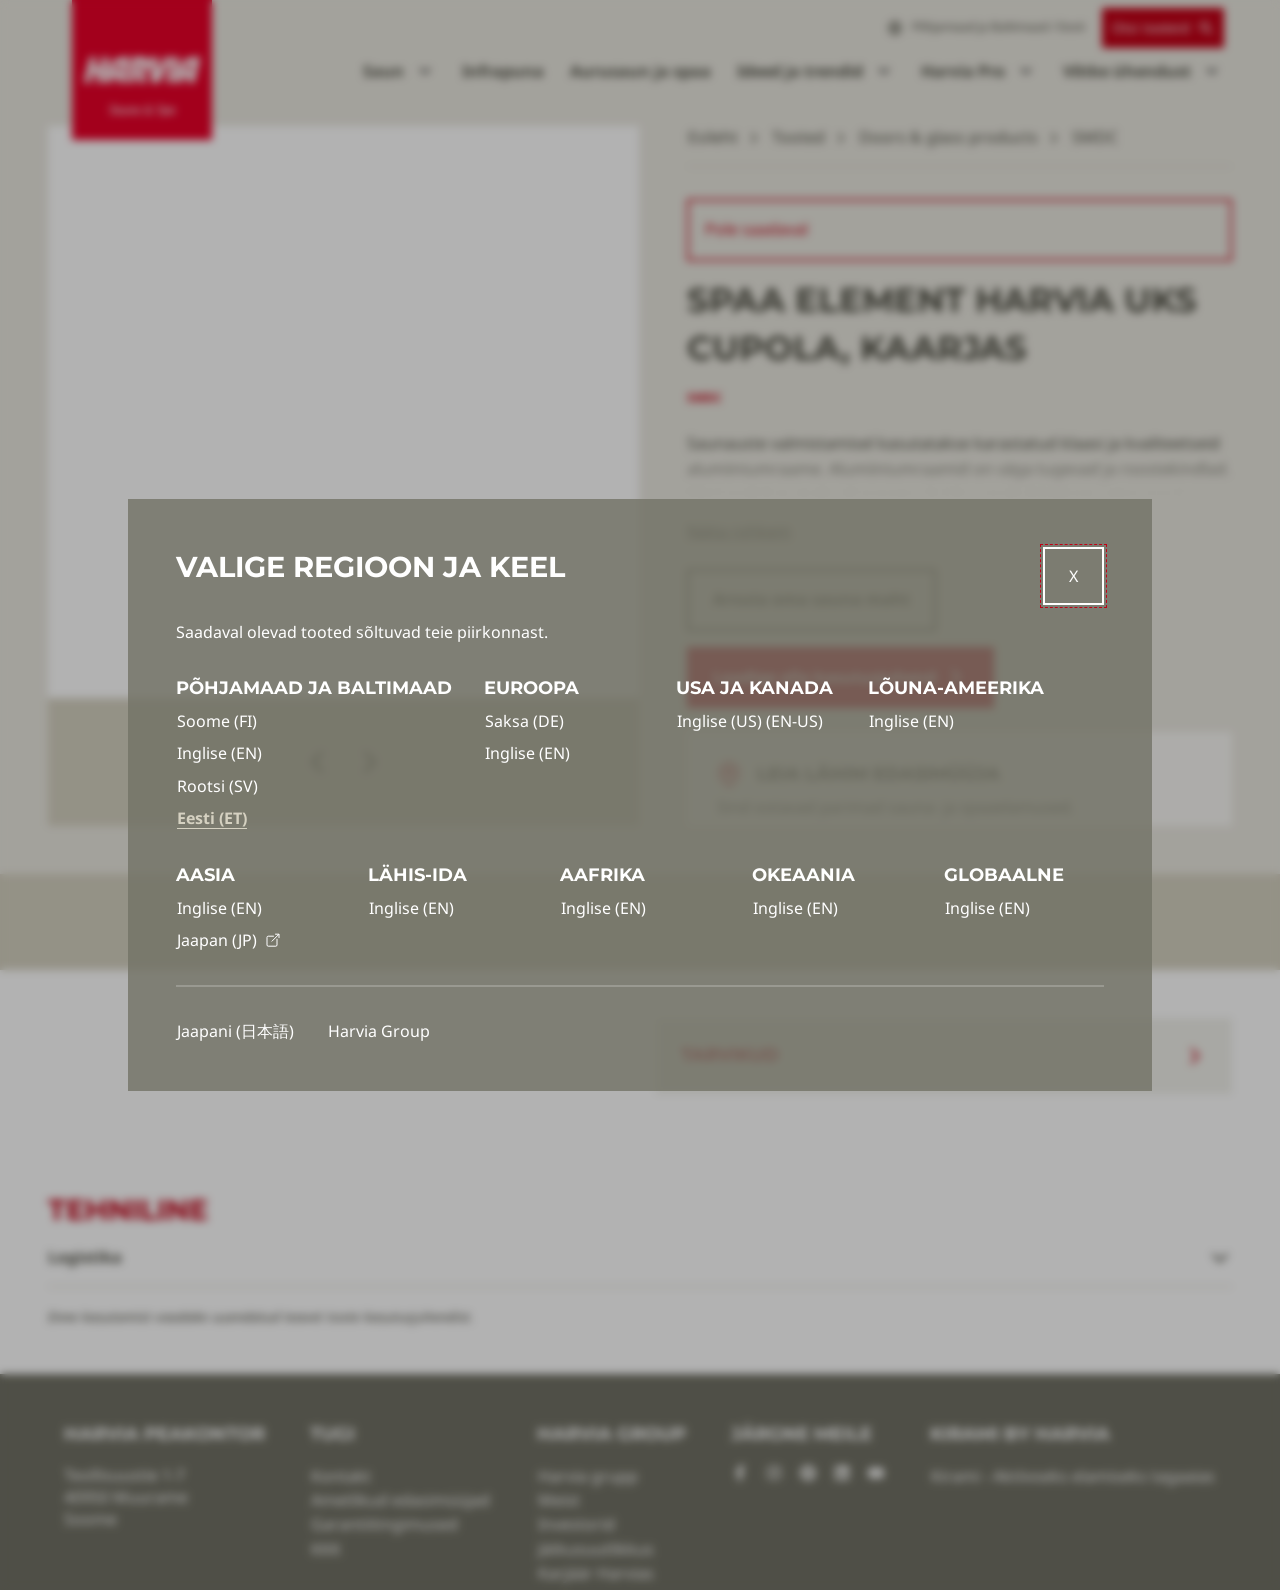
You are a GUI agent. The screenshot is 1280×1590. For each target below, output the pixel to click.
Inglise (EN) (219, 753)
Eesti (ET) (212, 818)
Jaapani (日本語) (235, 1031)
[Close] (1073, 576)
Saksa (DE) (524, 721)
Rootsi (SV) (217, 786)
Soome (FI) (217, 721)
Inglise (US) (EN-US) (750, 721)
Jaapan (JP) (229, 940)
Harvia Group (379, 1031)
